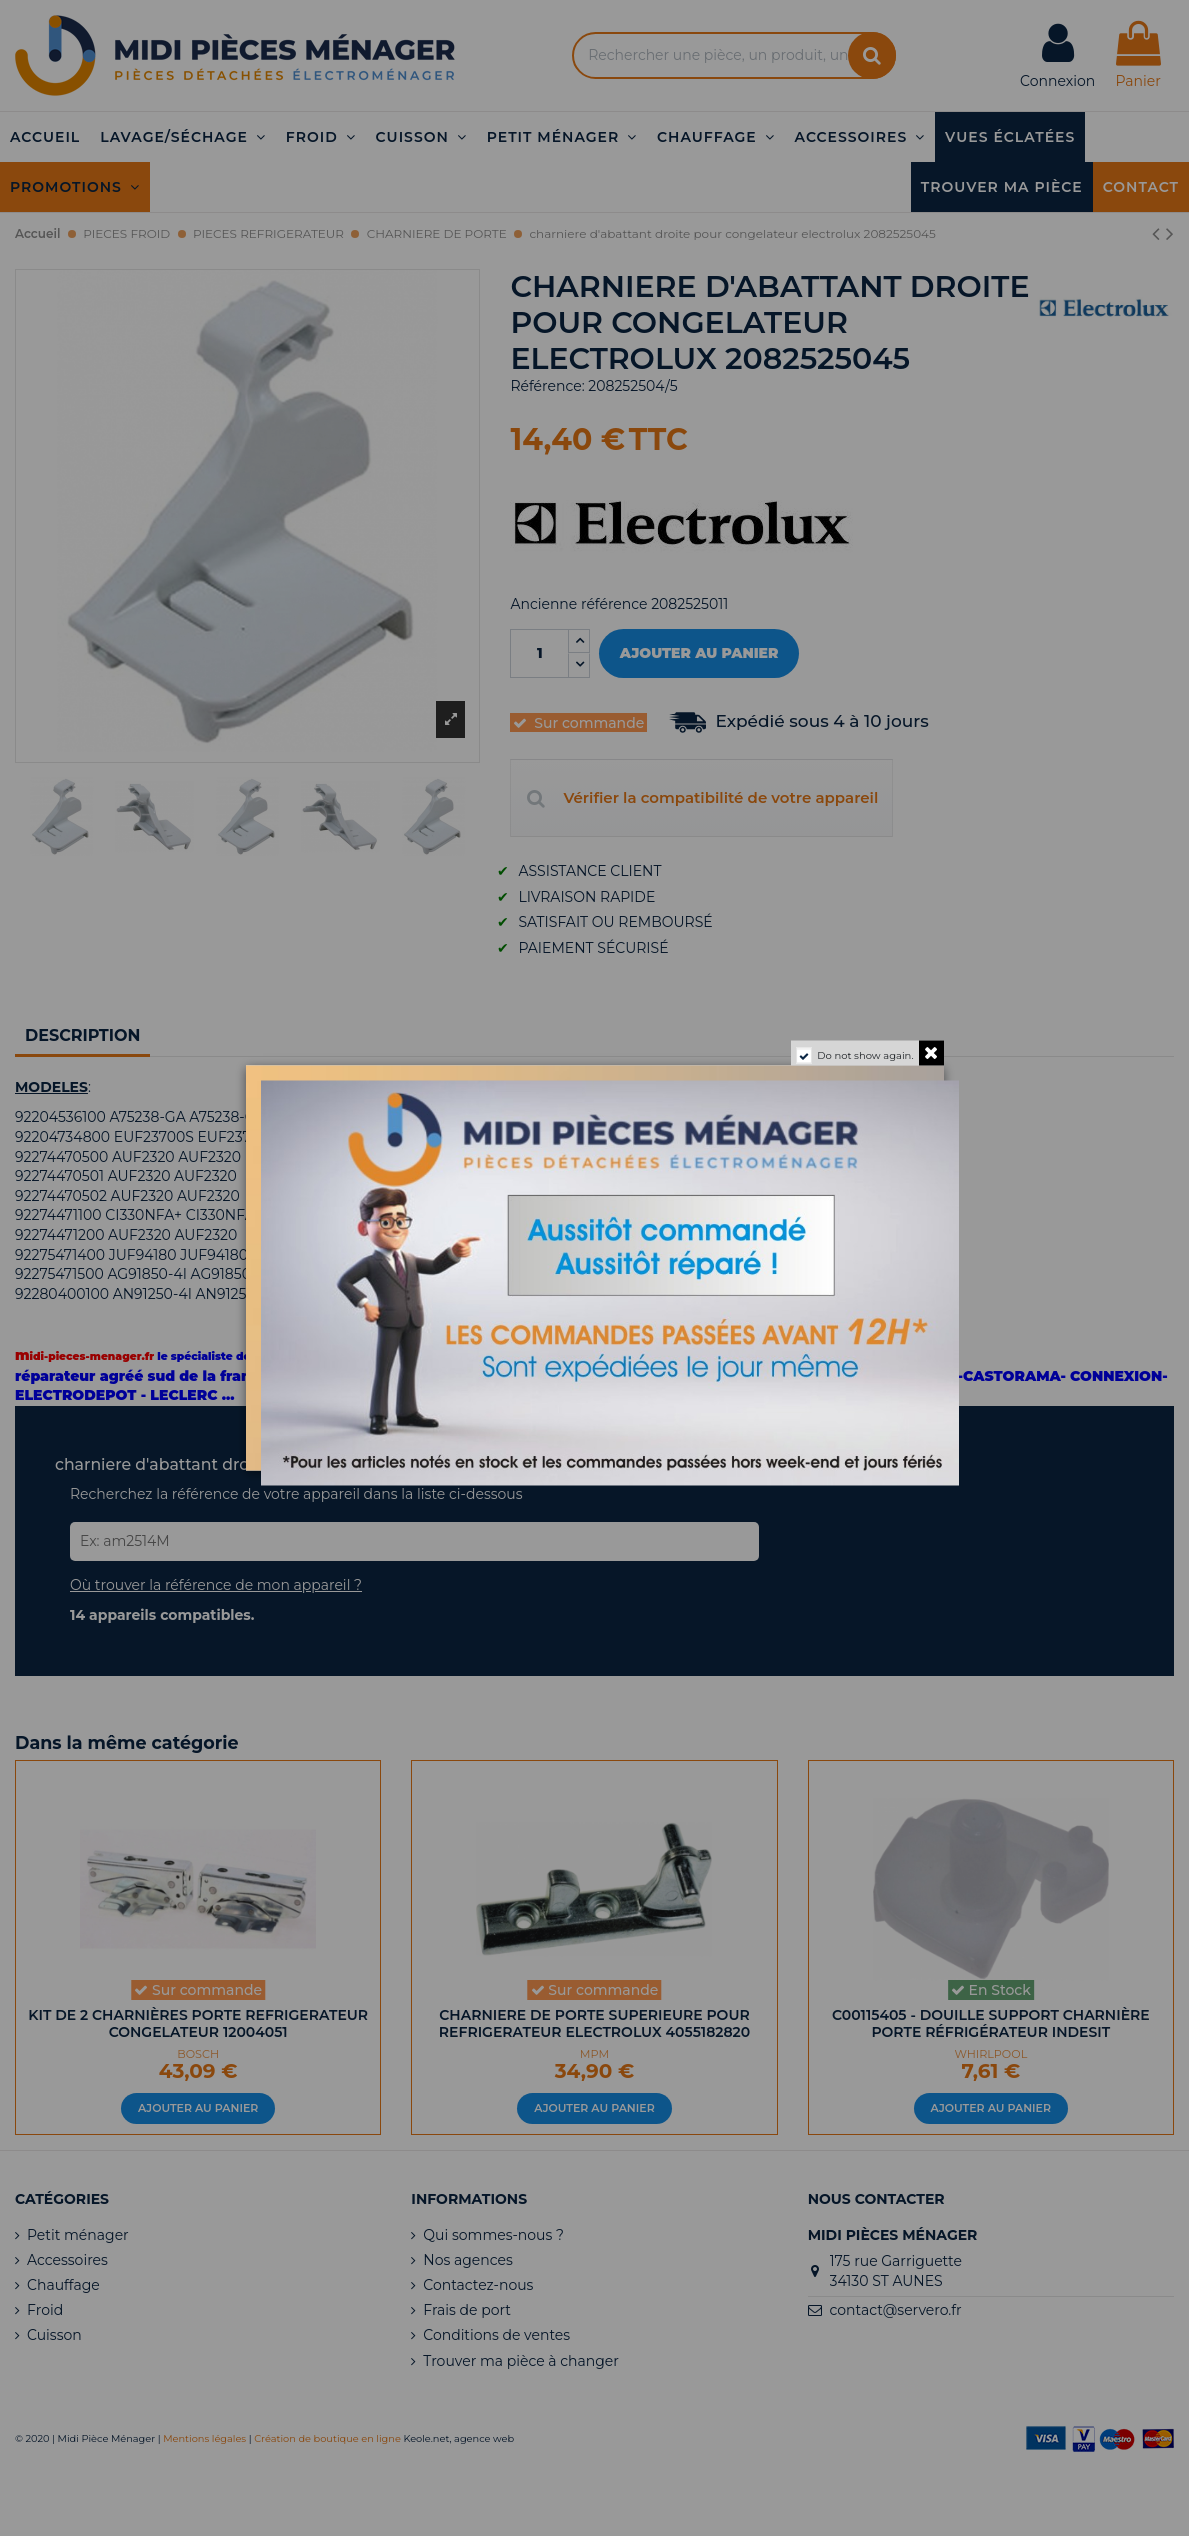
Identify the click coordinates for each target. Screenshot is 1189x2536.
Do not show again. (865, 1055)
